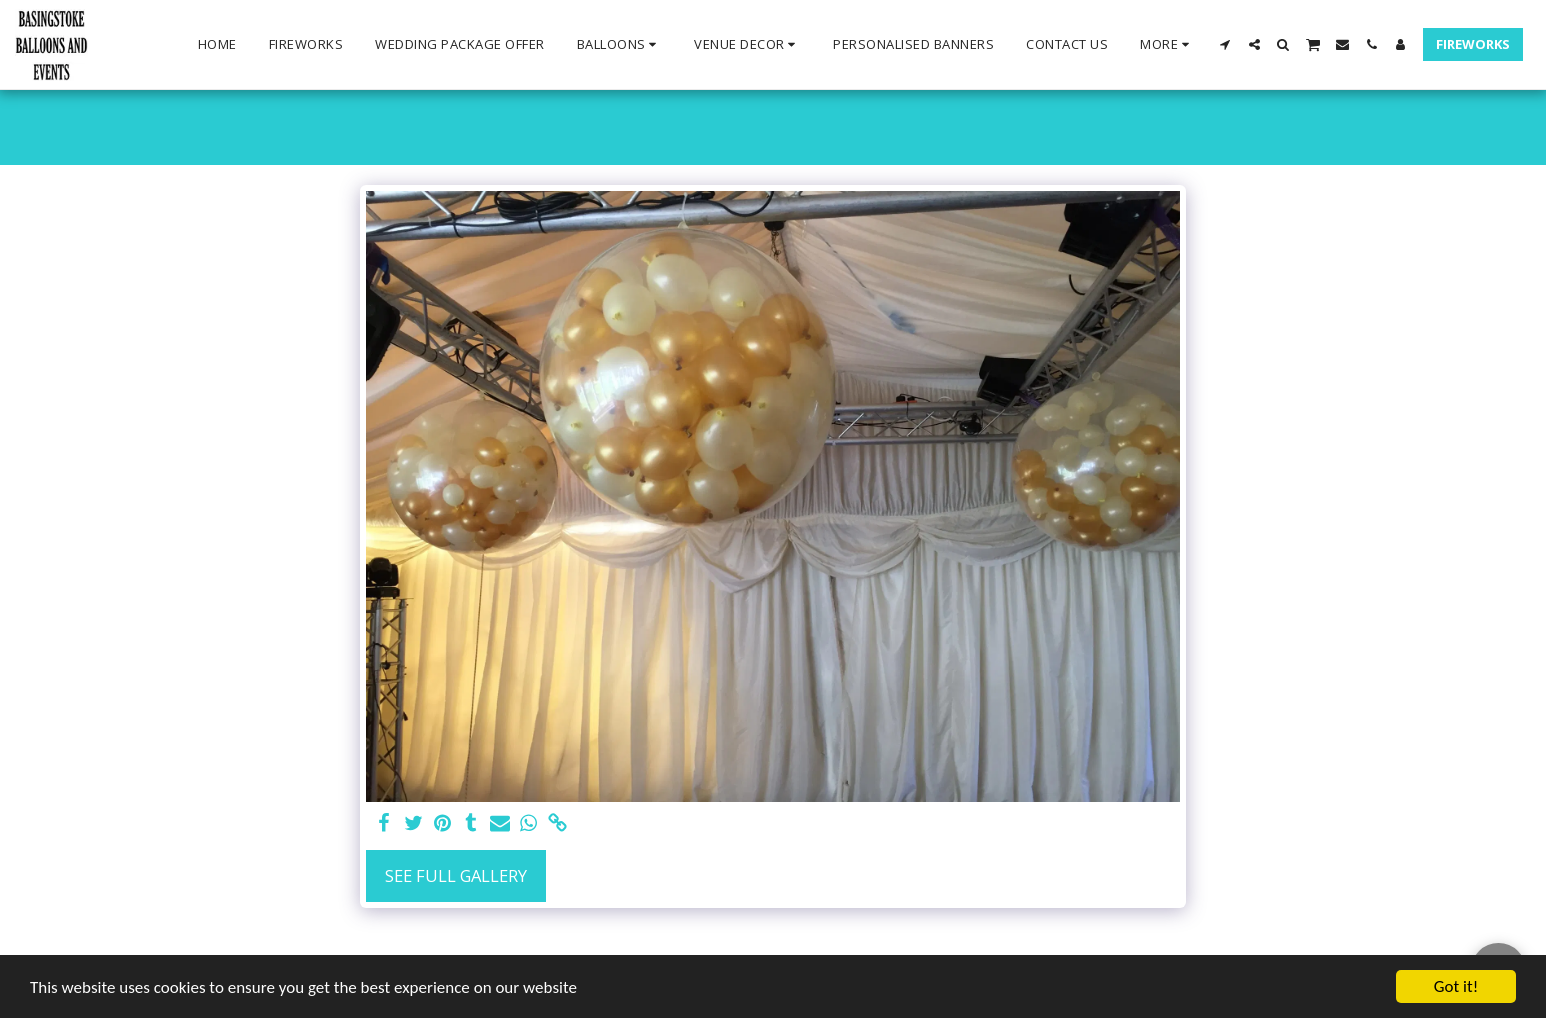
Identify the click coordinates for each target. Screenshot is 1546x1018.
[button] (620, 45)
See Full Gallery (456, 875)
